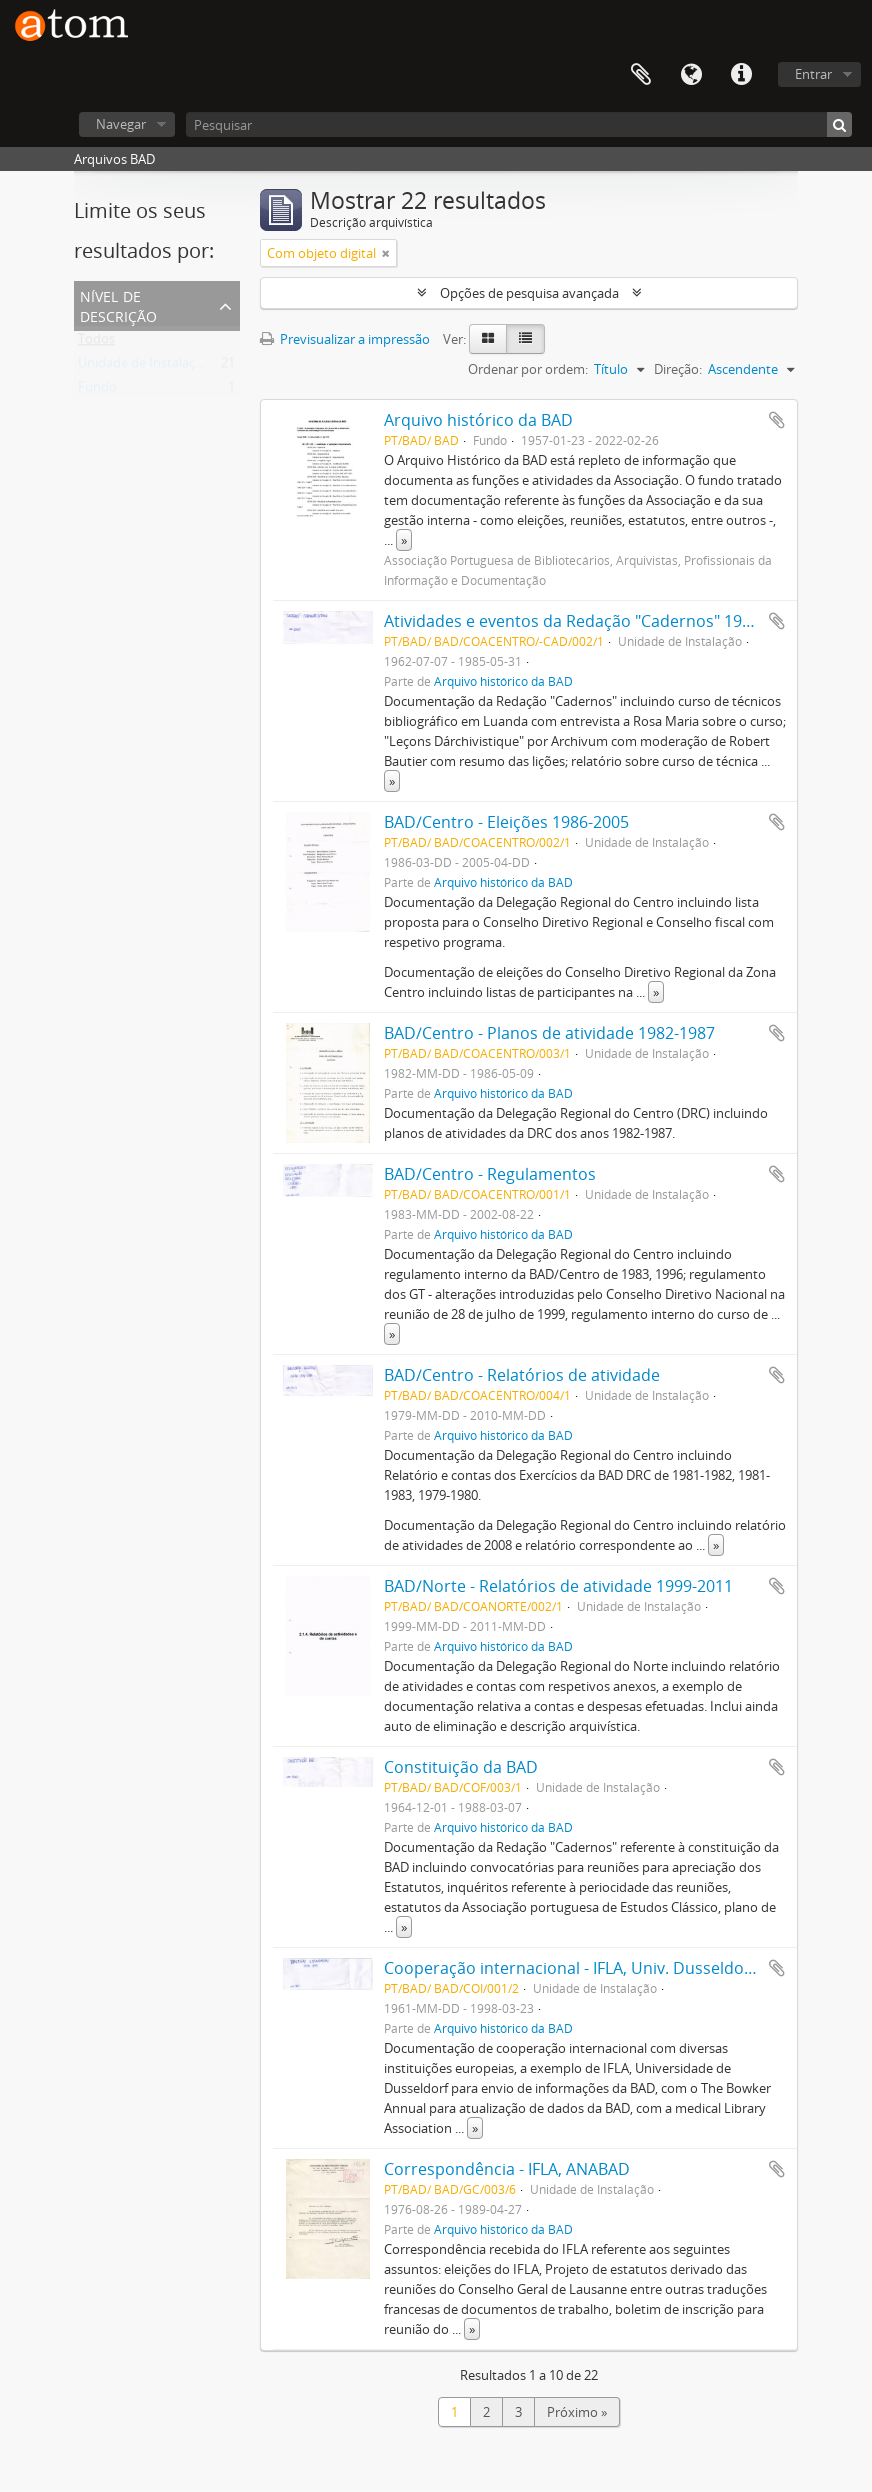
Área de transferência (641, 75)
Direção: (678, 369)
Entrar (813, 74)
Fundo (97, 391)
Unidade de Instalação (144, 367)
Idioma (691, 75)
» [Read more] (404, 540)
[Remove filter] (386, 253)
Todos (96, 343)
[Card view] (488, 339)
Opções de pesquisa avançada (529, 293)
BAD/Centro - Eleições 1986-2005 (506, 822)
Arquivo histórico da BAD (478, 420)
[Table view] (525, 339)
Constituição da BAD (461, 1767)
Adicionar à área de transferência (777, 420)
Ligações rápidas (741, 75)
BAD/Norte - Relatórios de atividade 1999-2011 (558, 1586)
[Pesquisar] (519, 124)
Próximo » (577, 2412)
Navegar (121, 124)
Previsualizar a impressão (345, 339)
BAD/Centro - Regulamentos (490, 1174)
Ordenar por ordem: (528, 369)
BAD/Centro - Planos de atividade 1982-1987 (549, 1033)
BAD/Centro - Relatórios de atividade (522, 1375)
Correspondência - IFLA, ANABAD (507, 2169)
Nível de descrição (118, 304)
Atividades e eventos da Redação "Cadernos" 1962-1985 (592, 621)
